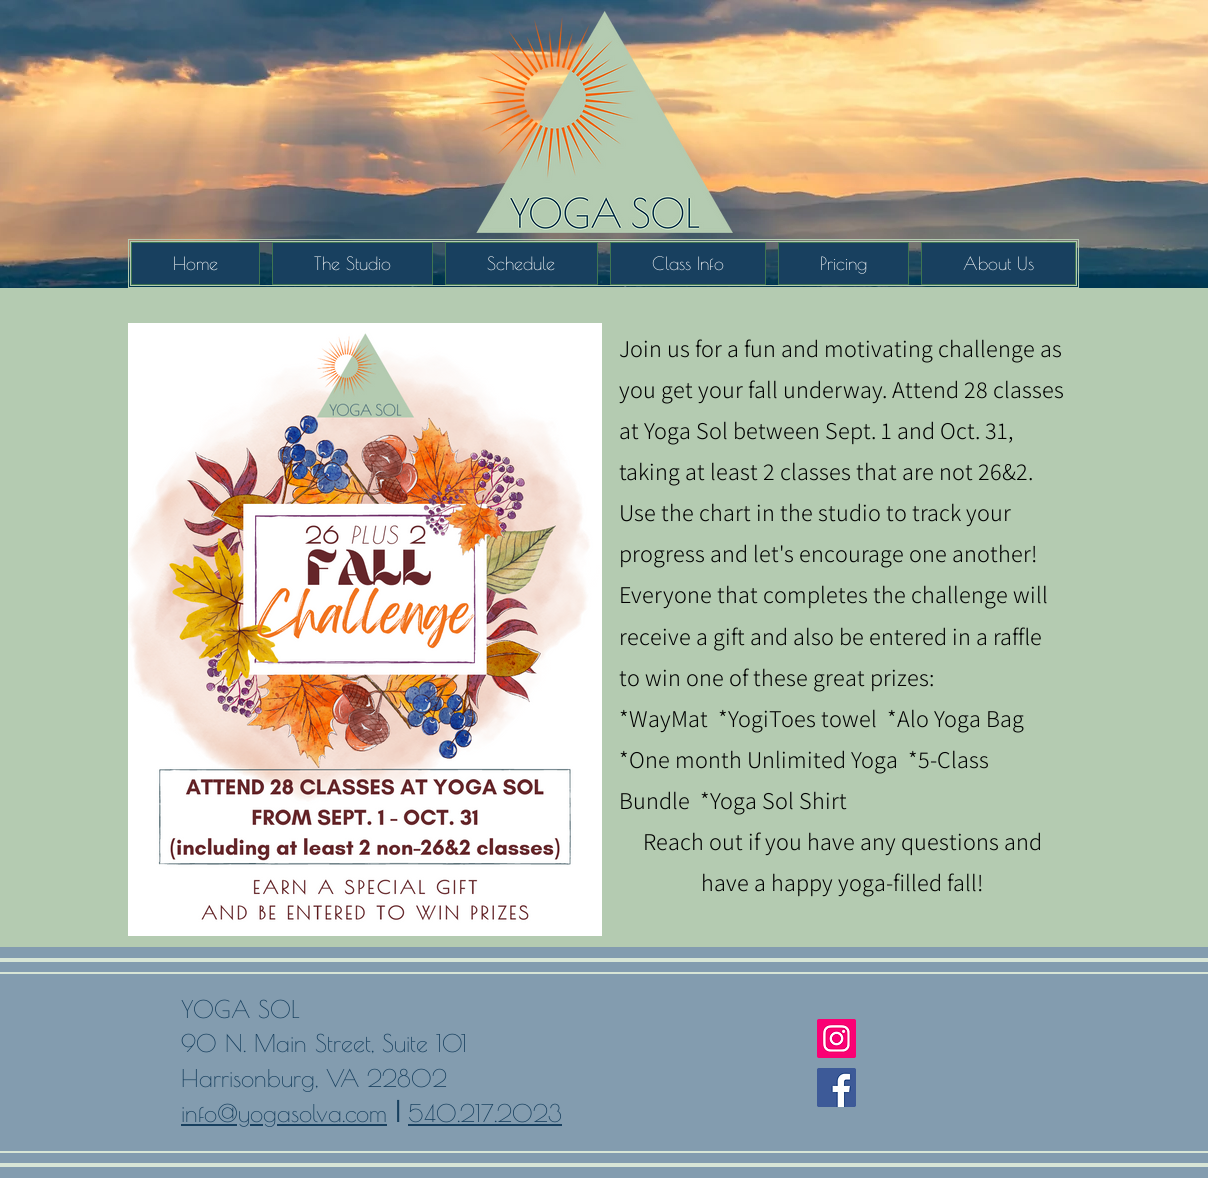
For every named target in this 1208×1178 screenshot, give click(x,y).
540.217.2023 (485, 1113)
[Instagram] (836, 1038)
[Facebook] (836, 1087)
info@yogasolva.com (284, 1113)
